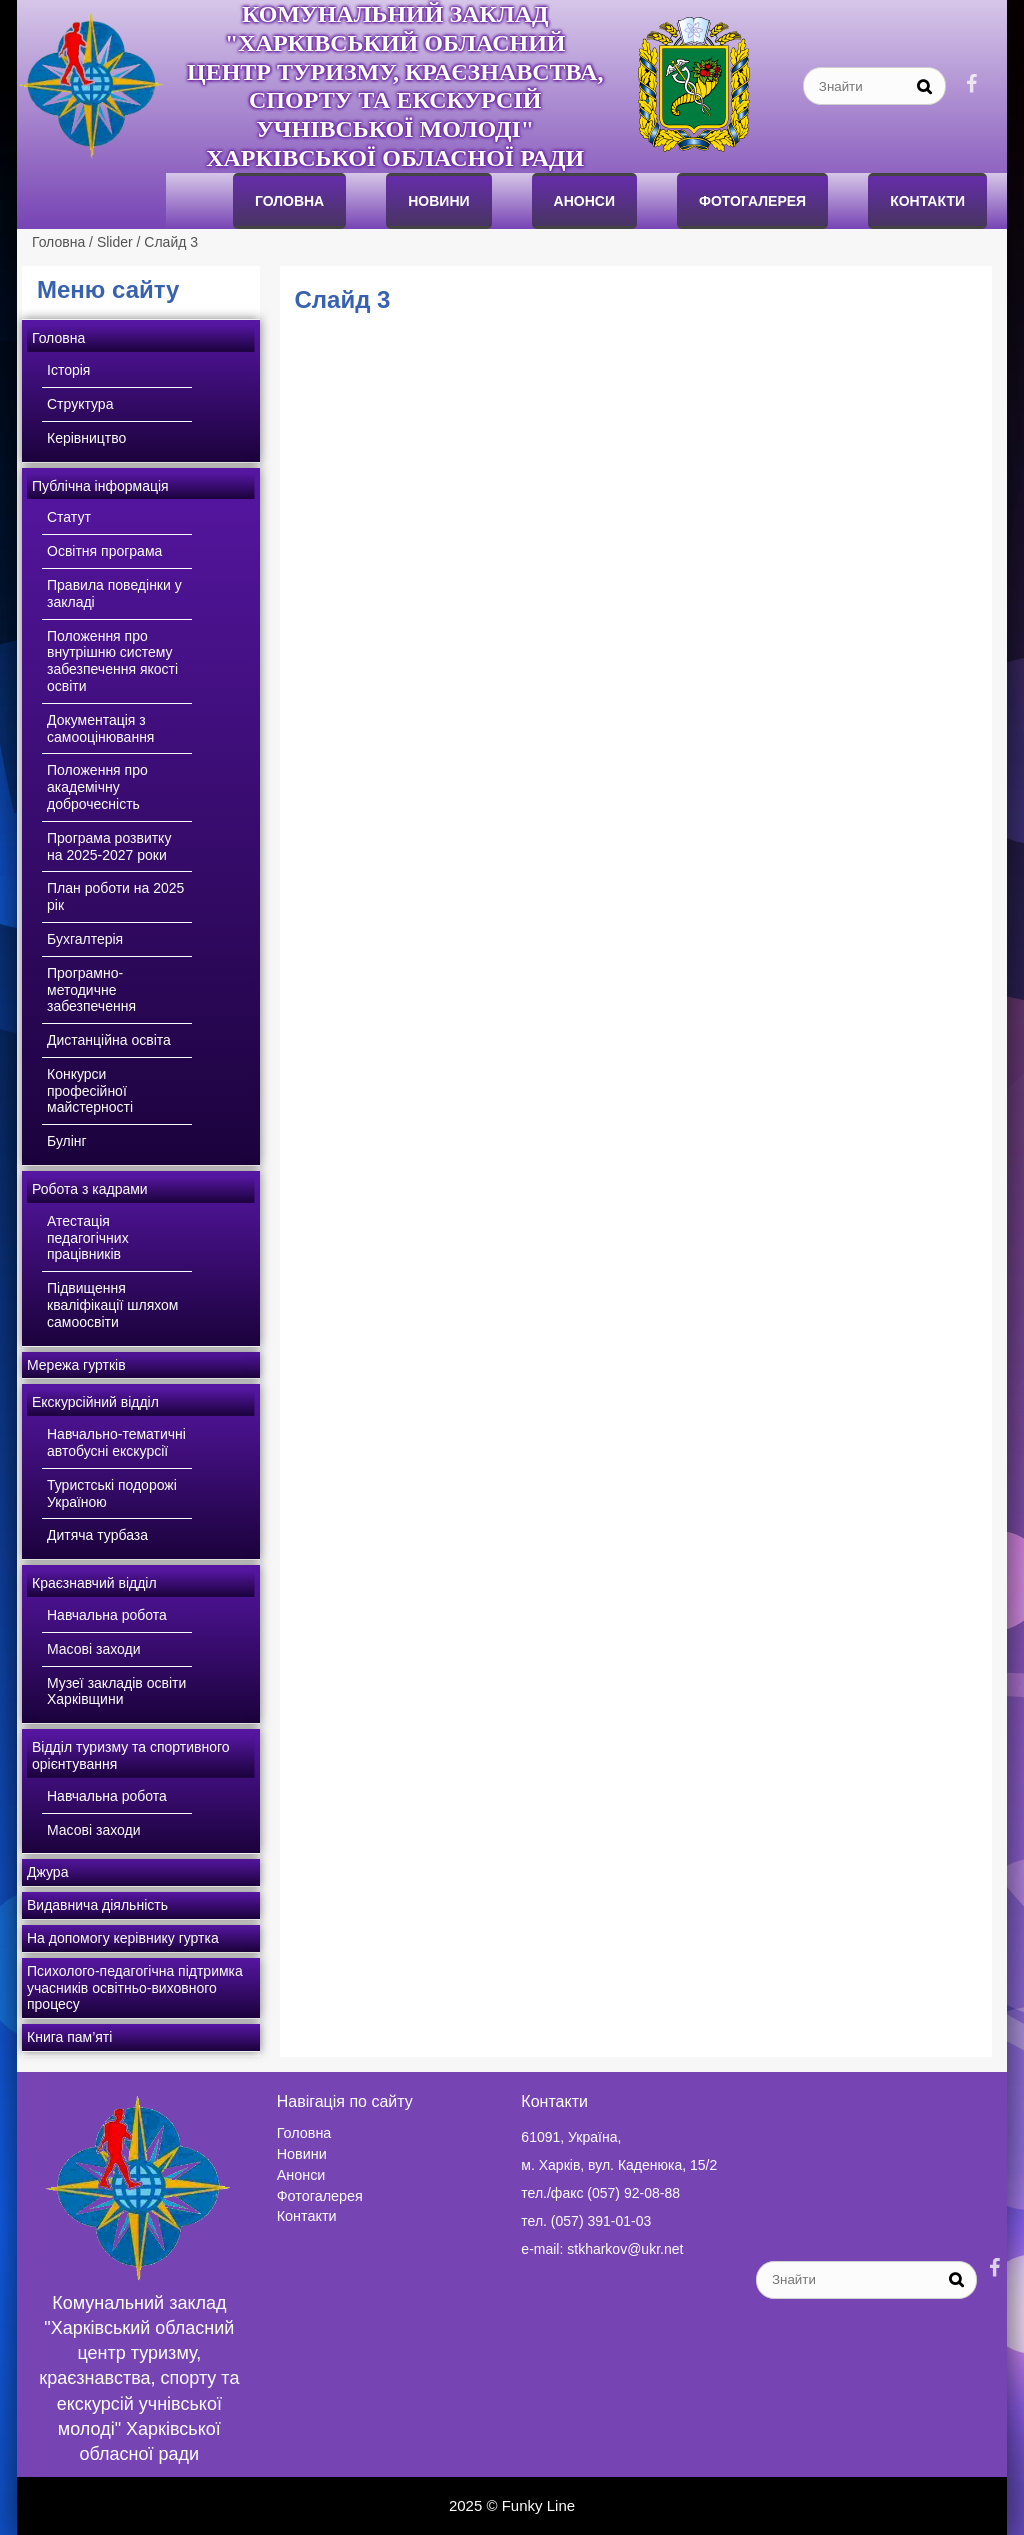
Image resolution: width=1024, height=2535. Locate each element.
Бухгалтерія (85, 939)
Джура (47, 1872)
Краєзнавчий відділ (94, 1583)
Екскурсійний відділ (95, 1402)
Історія (68, 370)
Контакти (927, 201)
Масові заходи (94, 1649)
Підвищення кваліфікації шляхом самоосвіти (112, 1305)
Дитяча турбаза (97, 1535)
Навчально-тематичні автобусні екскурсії (116, 1442)
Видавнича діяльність (97, 1905)
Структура (80, 404)
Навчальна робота (107, 1615)
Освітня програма (104, 551)
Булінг (67, 1141)
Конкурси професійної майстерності (90, 1091)
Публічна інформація (100, 486)
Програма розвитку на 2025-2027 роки (109, 846)
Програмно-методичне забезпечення (91, 990)
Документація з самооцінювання (100, 728)
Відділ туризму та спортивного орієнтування (131, 1755)
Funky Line (538, 2505)
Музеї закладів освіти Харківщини (116, 1691)
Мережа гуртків (76, 1365)
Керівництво (86, 438)
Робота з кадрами (90, 1189)
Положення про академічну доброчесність (97, 787)
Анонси (301, 2175)
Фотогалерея (752, 201)
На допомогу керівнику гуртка (123, 1938)
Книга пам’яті (69, 2037)
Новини (438, 201)
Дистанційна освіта (109, 1040)
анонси (584, 201)
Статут (69, 517)
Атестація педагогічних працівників (88, 1238)
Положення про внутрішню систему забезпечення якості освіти (112, 661)
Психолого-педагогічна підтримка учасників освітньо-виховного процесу (135, 1988)
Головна (289, 201)
